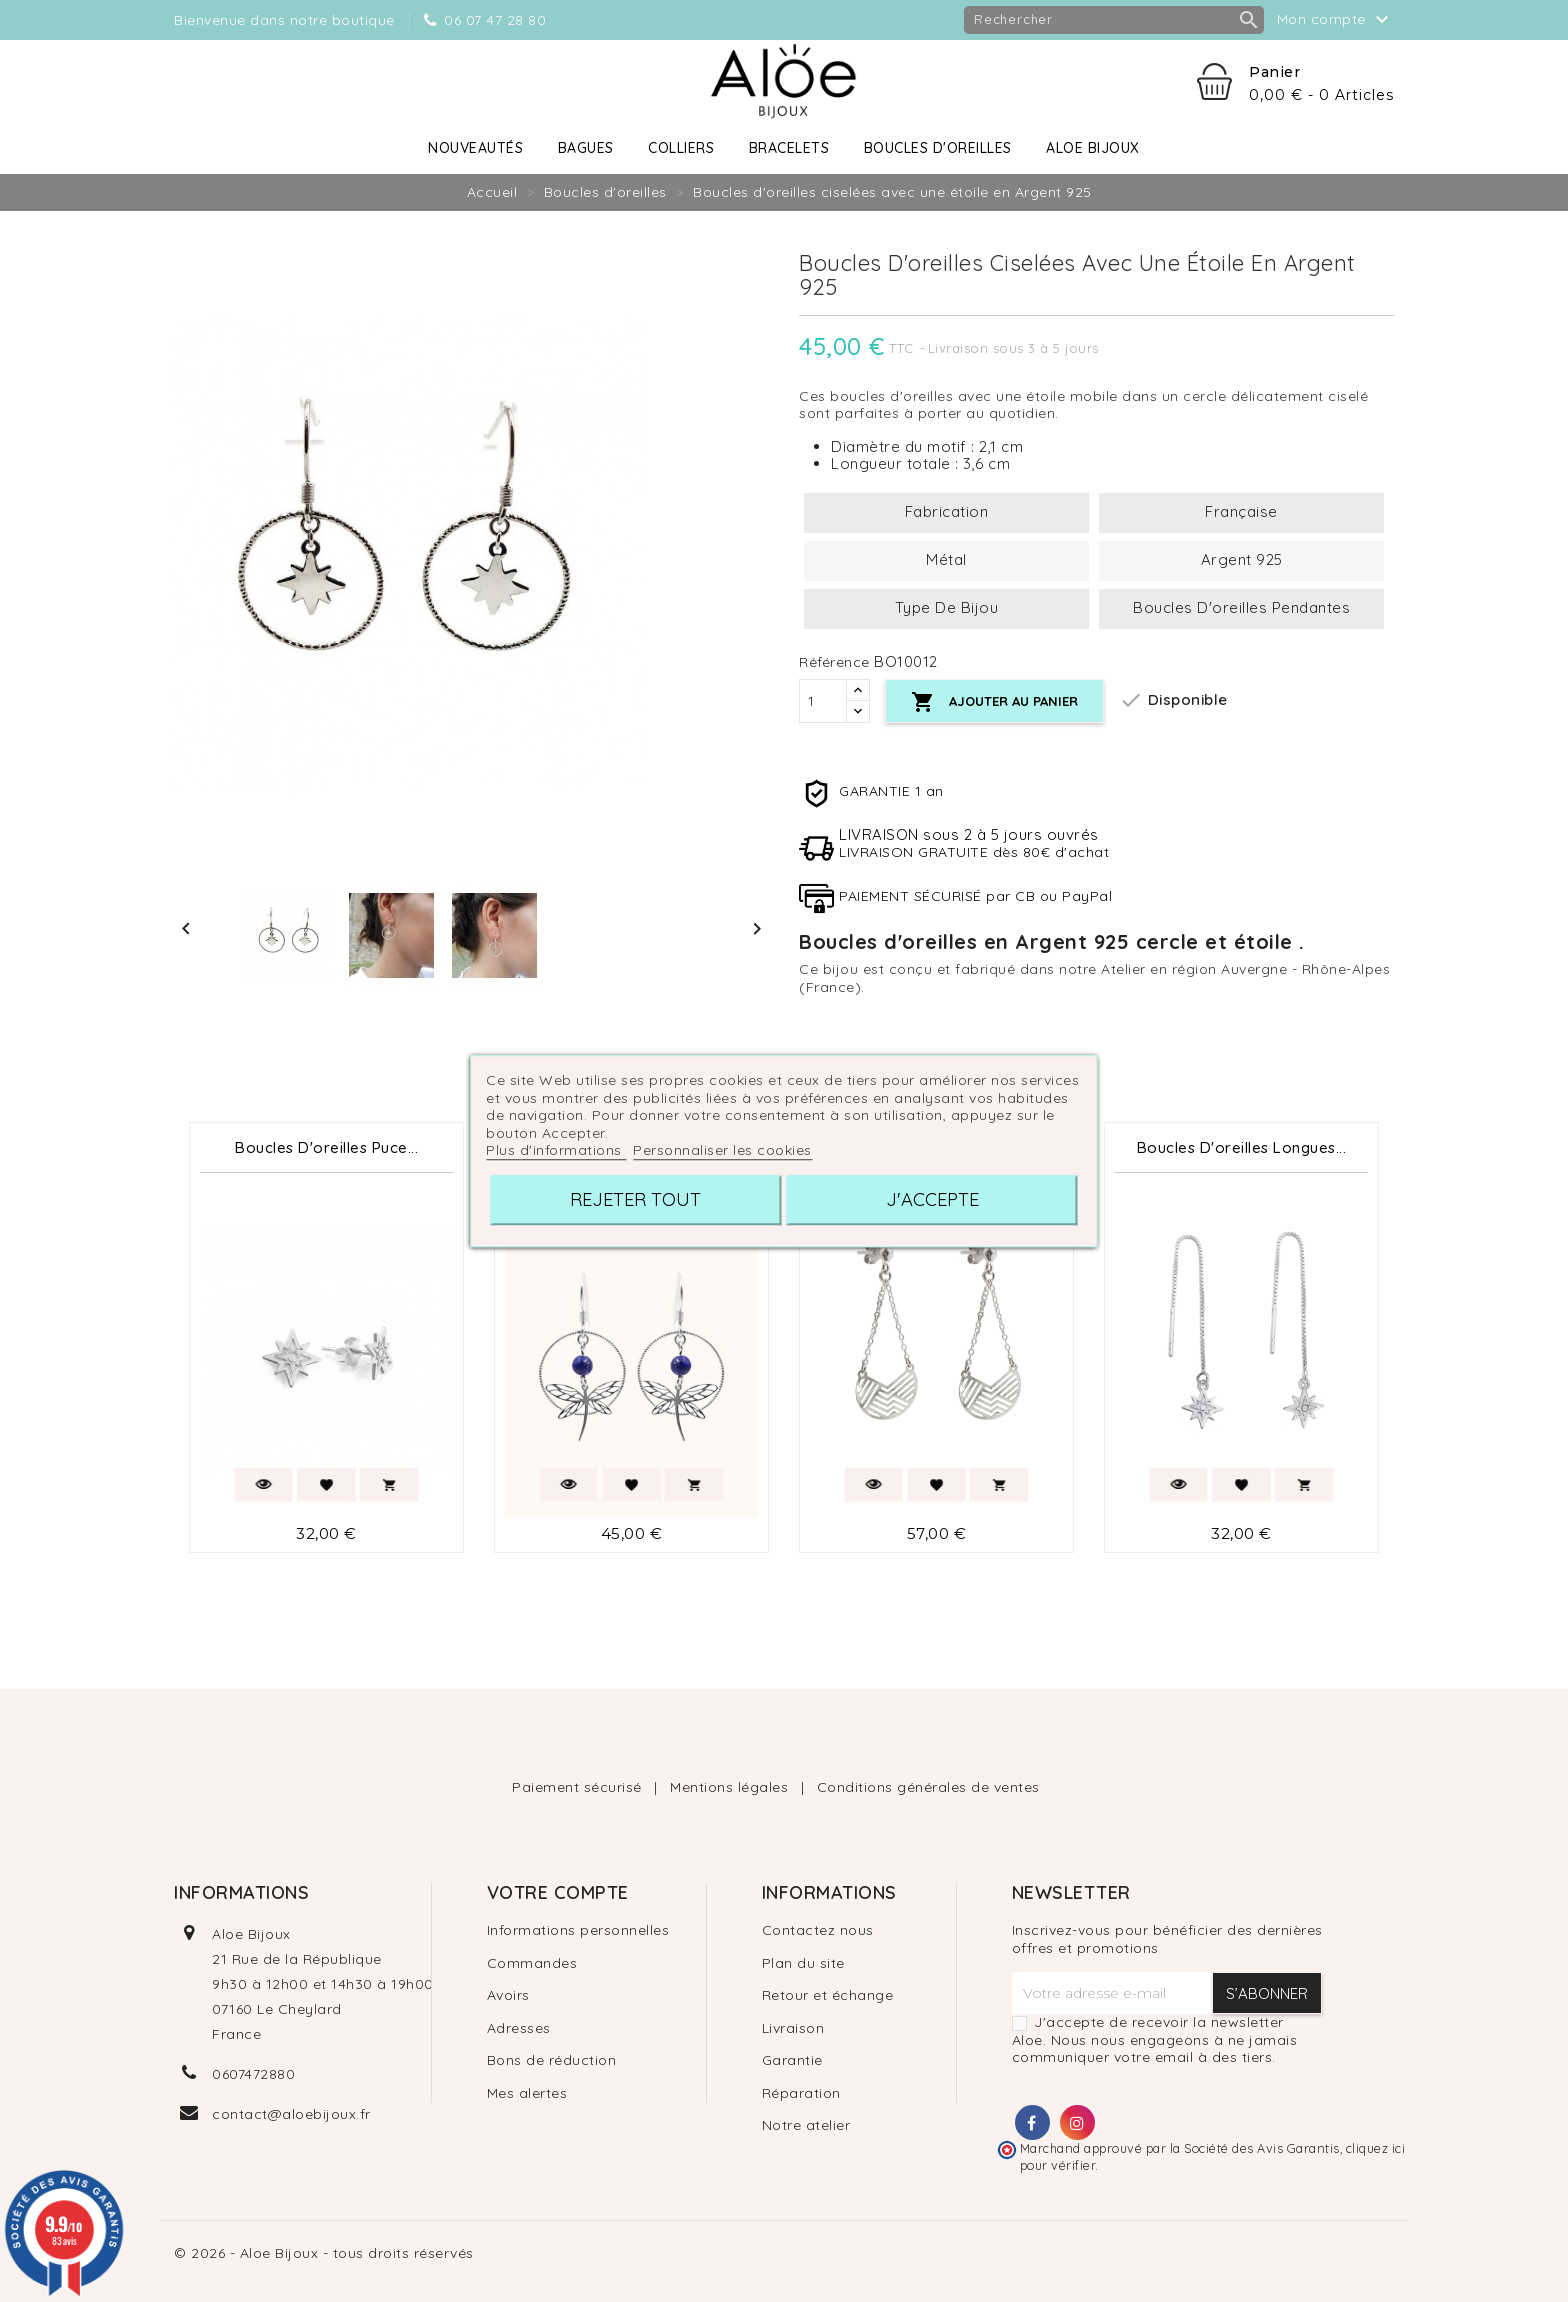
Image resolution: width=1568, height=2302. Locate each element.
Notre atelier (806, 2125)
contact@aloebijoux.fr (291, 2114)
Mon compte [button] (1336, 20)
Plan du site (803, 1963)
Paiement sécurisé (579, 1787)
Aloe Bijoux (1093, 148)
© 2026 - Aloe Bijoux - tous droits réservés (324, 2253)
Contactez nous (818, 1930)
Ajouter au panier (994, 702)
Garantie (792, 2060)
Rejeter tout (635, 1199)
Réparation (801, 2093)
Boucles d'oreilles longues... (1242, 1147)
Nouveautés (475, 148)
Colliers (681, 148)
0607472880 (253, 2074)
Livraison (793, 2028)
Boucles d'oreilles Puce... (326, 1147)
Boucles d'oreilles (938, 148)
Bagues (586, 148)
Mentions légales (731, 1787)
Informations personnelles (578, 1930)
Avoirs (508, 1995)
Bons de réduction (552, 2060)
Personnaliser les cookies (722, 1150)
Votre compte (558, 1892)
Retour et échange (828, 1995)
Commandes (532, 1963)
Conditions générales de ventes (928, 1787)
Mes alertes (527, 2093)
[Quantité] (823, 701)
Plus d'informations (556, 1150)
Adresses (519, 2028)
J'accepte (932, 1199)
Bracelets (789, 148)
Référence (834, 662)
